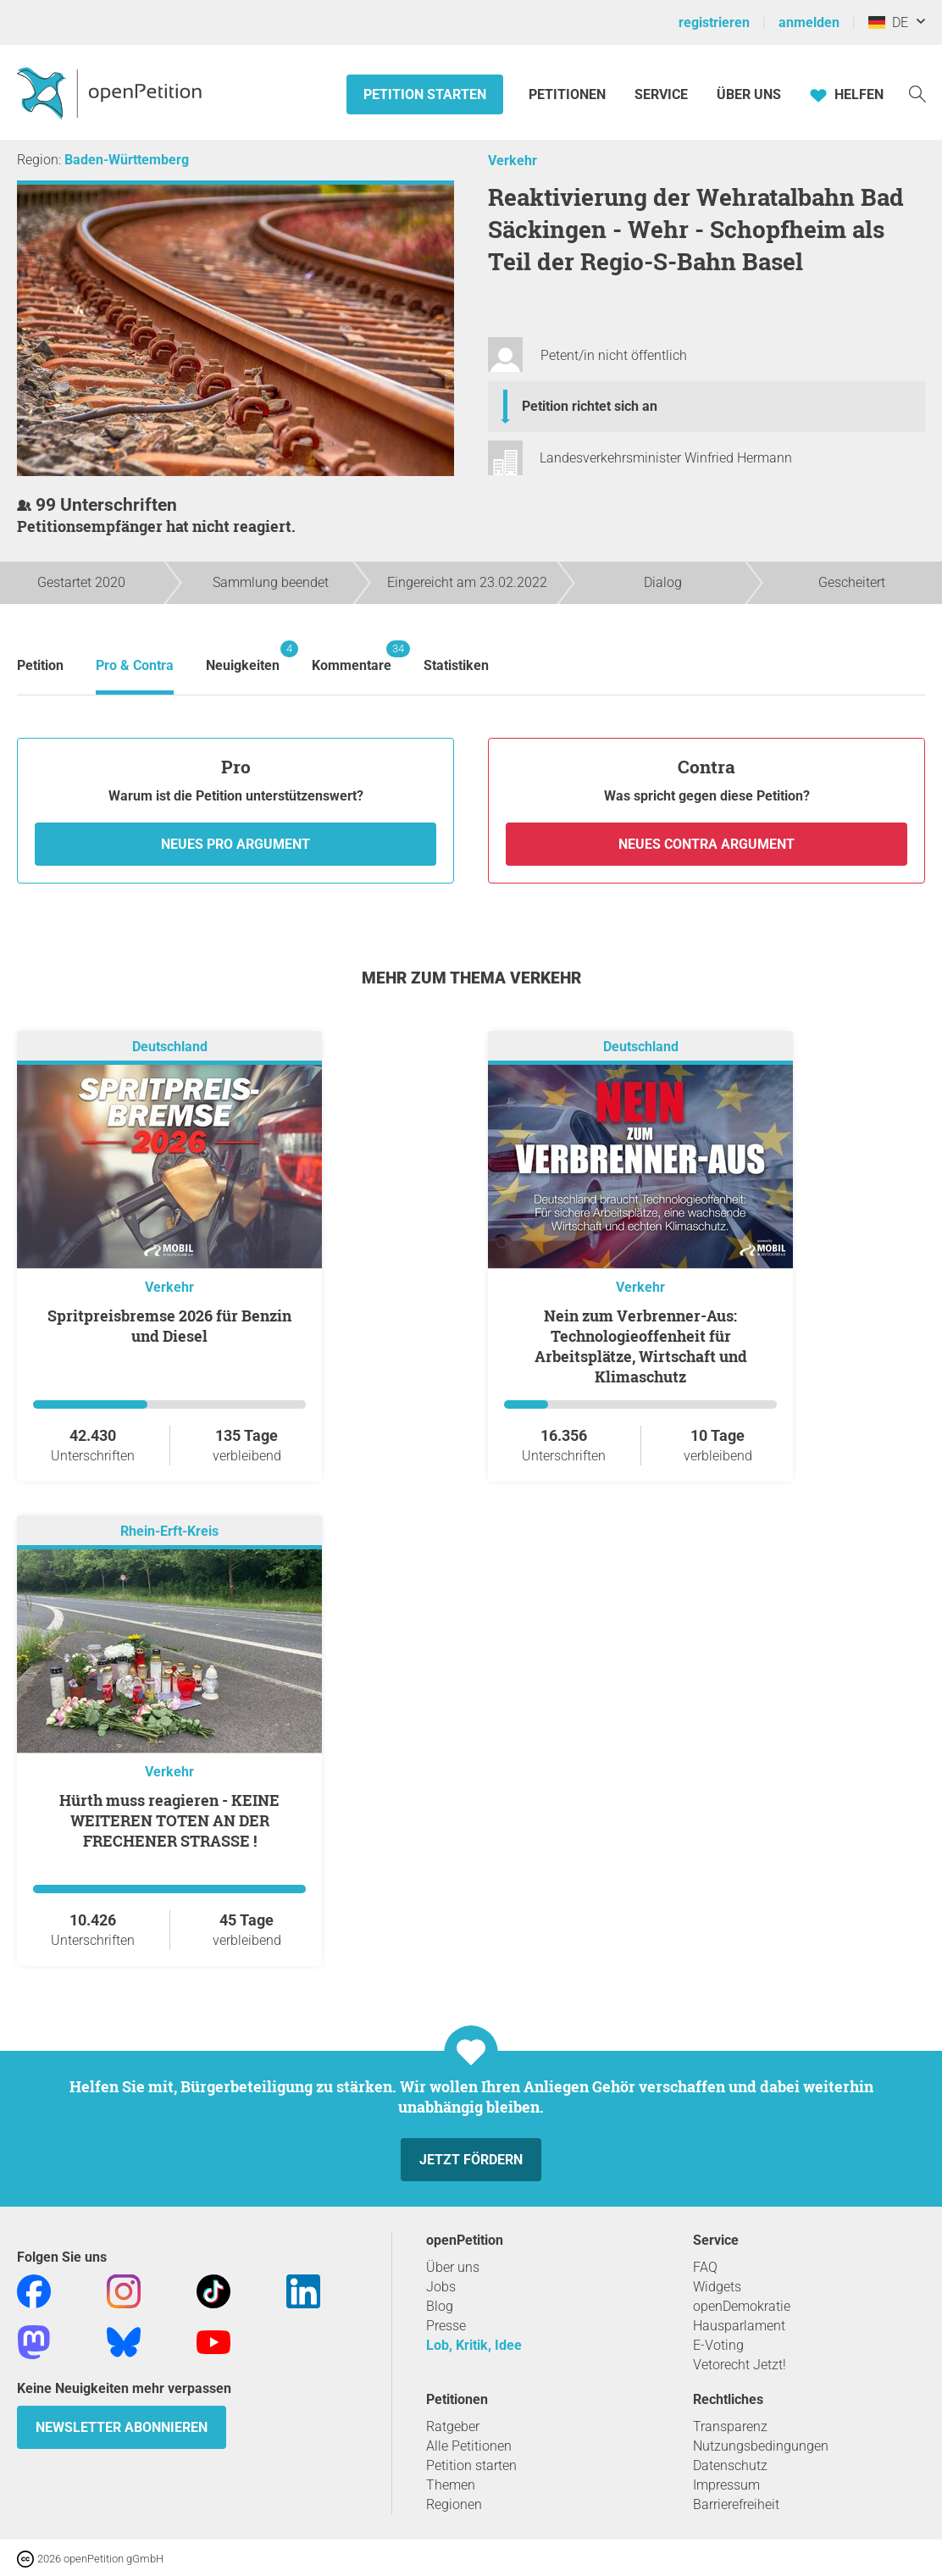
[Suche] (917, 92)
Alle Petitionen (469, 2446)
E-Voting (718, 2345)
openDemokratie (741, 2306)
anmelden (809, 22)
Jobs (441, 2287)
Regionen (454, 2504)
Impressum (726, 2485)
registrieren (714, 22)
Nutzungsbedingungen (760, 2446)
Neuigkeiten (243, 656)
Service (661, 94)
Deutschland (170, 1047)
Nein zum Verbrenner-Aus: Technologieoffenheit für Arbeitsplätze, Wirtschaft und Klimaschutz (641, 1346)
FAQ (705, 2267)
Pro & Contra (135, 665)
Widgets (717, 2287)
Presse (446, 2326)
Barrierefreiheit (736, 2504)
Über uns (452, 2267)
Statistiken (456, 665)
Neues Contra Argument (706, 844)
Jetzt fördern (471, 2160)
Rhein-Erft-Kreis (169, 1531)
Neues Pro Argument (235, 844)
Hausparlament (739, 2326)
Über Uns (749, 94)
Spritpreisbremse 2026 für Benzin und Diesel (169, 1325)
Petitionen (569, 94)
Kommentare (351, 656)
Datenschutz (730, 2465)
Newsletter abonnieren (122, 2427)
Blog (439, 2306)
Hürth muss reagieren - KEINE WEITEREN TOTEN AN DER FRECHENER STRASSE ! (169, 1820)
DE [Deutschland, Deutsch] (888, 22)
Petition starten (424, 94)
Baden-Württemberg (126, 160)
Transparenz (730, 2426)
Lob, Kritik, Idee (474, 2345)
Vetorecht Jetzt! (739, 2365)
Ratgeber (452, 2426)
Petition (40, 665)
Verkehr (512, 160)
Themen (450, 2485)
